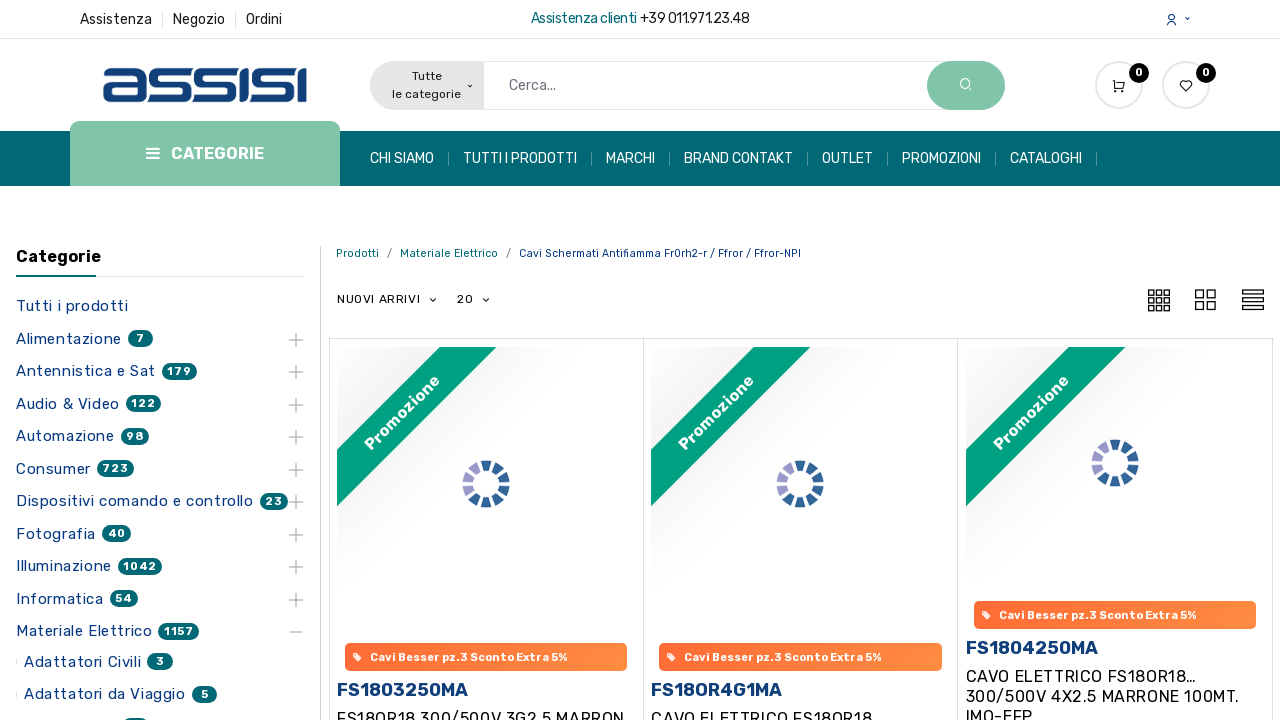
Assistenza (116, 19)
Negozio (199, 19)
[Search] (966, 85)
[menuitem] (409, 159)
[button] (388, 299)
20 (467, 299)
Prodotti (357, 253)
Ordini (264, 19)
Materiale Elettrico (449, 253)
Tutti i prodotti (72, 306)
